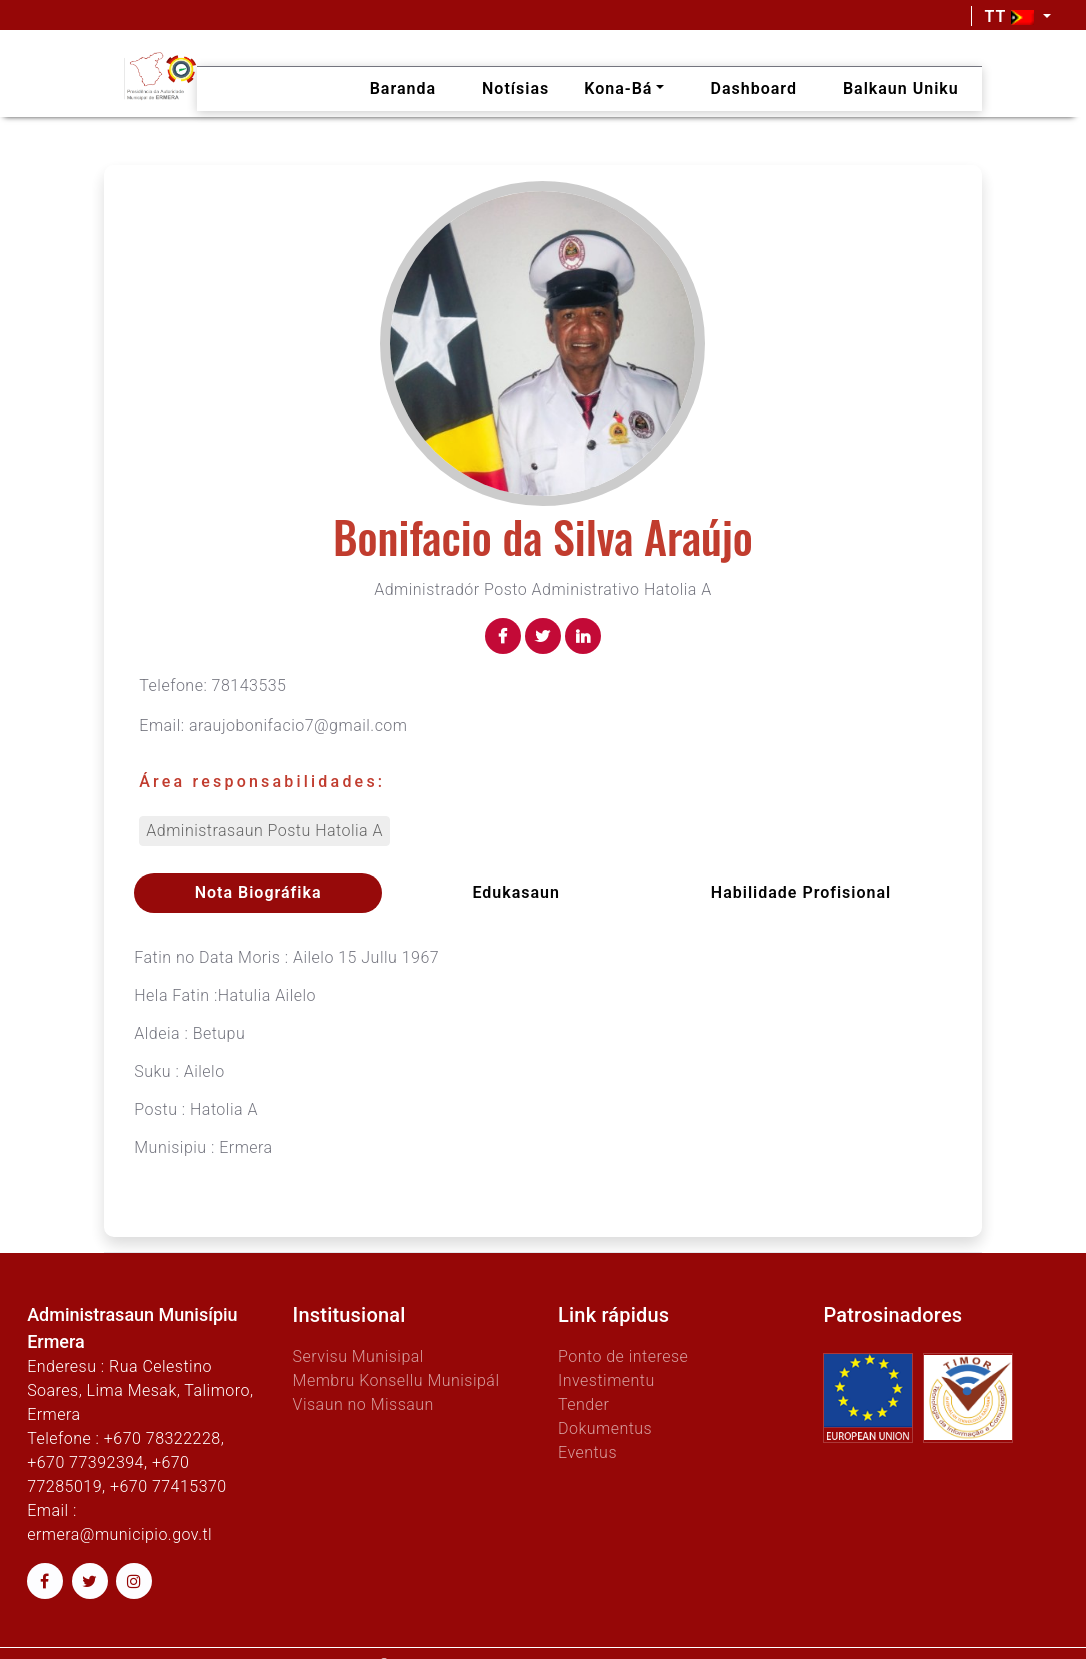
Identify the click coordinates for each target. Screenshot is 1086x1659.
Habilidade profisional (801, 892)
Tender (583, 1404)
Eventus (587, 1452)
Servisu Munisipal (358, 1356)
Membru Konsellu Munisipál (396, 1380)
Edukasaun (516, 892)
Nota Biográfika (258, 892)
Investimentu (606, 1380)
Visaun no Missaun (363, 1404)
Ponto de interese (623, 1356)
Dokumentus (605, 1428)
